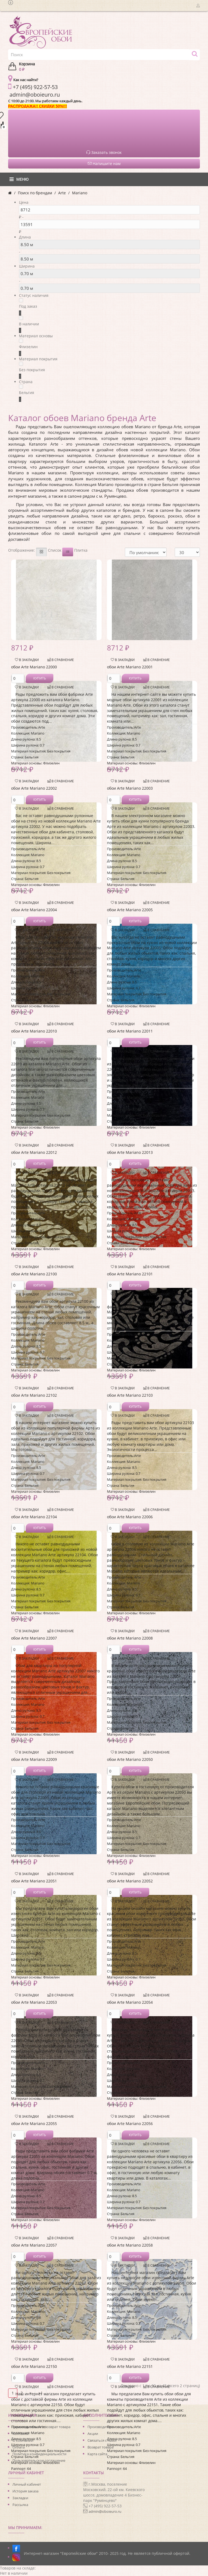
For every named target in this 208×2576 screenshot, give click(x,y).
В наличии (29, 323)
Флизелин (28, 346)
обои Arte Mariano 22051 (34, 1880)
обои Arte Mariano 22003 (130, 788)
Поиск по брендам (35, 192)
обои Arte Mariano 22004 (34, 909)
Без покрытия (32, 369)
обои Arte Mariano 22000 (34, 666)
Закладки (20, 2497)
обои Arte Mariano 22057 (34, 2245)
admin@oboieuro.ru (105, 2511)
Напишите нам (104, 163)
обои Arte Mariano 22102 (34, 1395)
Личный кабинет (26, 2484)
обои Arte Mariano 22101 (130, 1273)
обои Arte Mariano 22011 (130, 1031)
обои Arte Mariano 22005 (130, 909)
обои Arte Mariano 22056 (130, 2123)
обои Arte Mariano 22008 (130, 1638)
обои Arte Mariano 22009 (34, 1759)
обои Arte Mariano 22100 (34, 1273)
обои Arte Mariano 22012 (34, 1152)
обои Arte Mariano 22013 (130, 1152)
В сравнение (60, 660)
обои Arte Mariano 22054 (130, 2002)
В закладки (27, 660)
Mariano (79, 192)
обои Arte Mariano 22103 (130, 1395)
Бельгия (26, 392)
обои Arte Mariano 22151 (130, 2366)
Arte (62, 192)
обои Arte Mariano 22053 (34, 2002)
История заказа (25, 2491)
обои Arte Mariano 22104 (34, 1516)
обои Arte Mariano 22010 (34, 1031)
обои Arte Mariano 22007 (34, 1638)
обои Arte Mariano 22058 (130, 2245)
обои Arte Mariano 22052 (130, 1880)
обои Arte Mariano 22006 (130, 1516)
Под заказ (28, 306)
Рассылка (20, 2504)
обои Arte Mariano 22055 (34, 2123)
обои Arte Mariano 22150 (34, 2366)
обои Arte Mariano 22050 (130, 1759)
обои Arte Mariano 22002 (34, 788)
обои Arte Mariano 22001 (130, 666)
